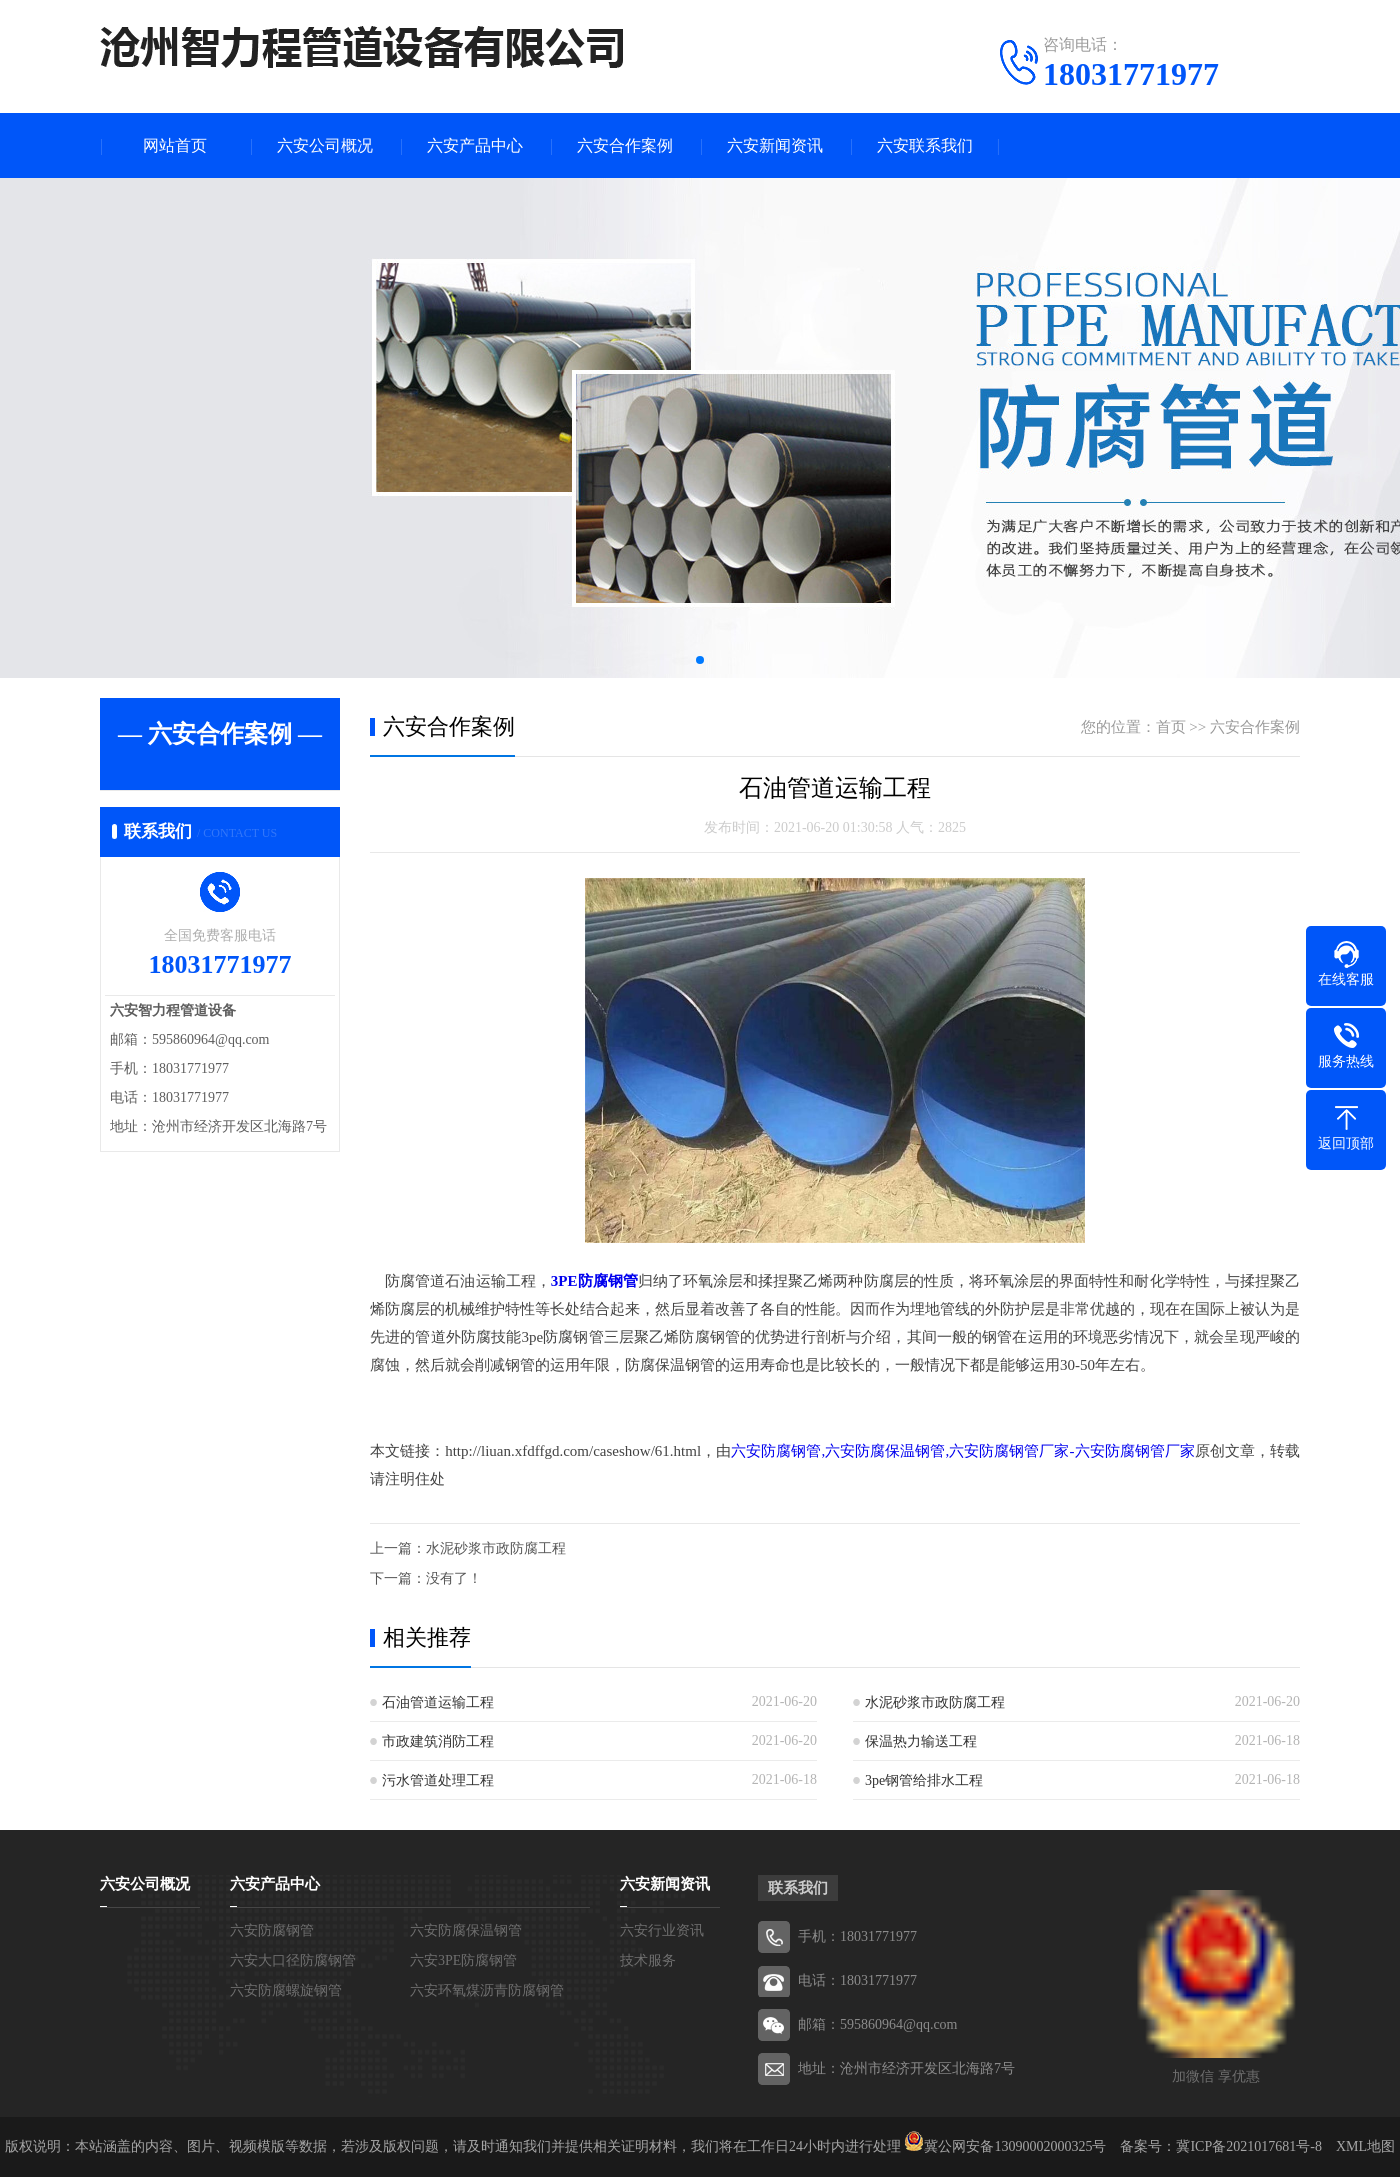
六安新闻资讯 (775, 145)
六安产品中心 (475, 145)
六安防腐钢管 (272, 1930)
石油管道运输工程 (438, 1702)
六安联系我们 (925, 145)
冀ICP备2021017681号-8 (1248, 2146)
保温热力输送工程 (921, 1741)
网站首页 (175, 145)
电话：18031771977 (857, 1980)
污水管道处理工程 (438, 1780)
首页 (1171, 727)
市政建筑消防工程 (438, 1741)
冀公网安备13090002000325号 (1015, 2146)
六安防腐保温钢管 (466, 1930)
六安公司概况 (325, 145)
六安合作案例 (625, 145)
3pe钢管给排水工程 (924, 1780)
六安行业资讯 (662, 1930)
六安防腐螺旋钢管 (286, 1990)
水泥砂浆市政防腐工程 (496, 1548)
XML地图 (1365, 2146)
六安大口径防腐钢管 (293, 1960)
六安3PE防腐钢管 (463, 1960)
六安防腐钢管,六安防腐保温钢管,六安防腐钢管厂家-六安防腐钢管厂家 (963, 1451)
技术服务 (648, 1960)
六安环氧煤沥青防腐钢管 (487, 1990)
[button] (700, 660)
